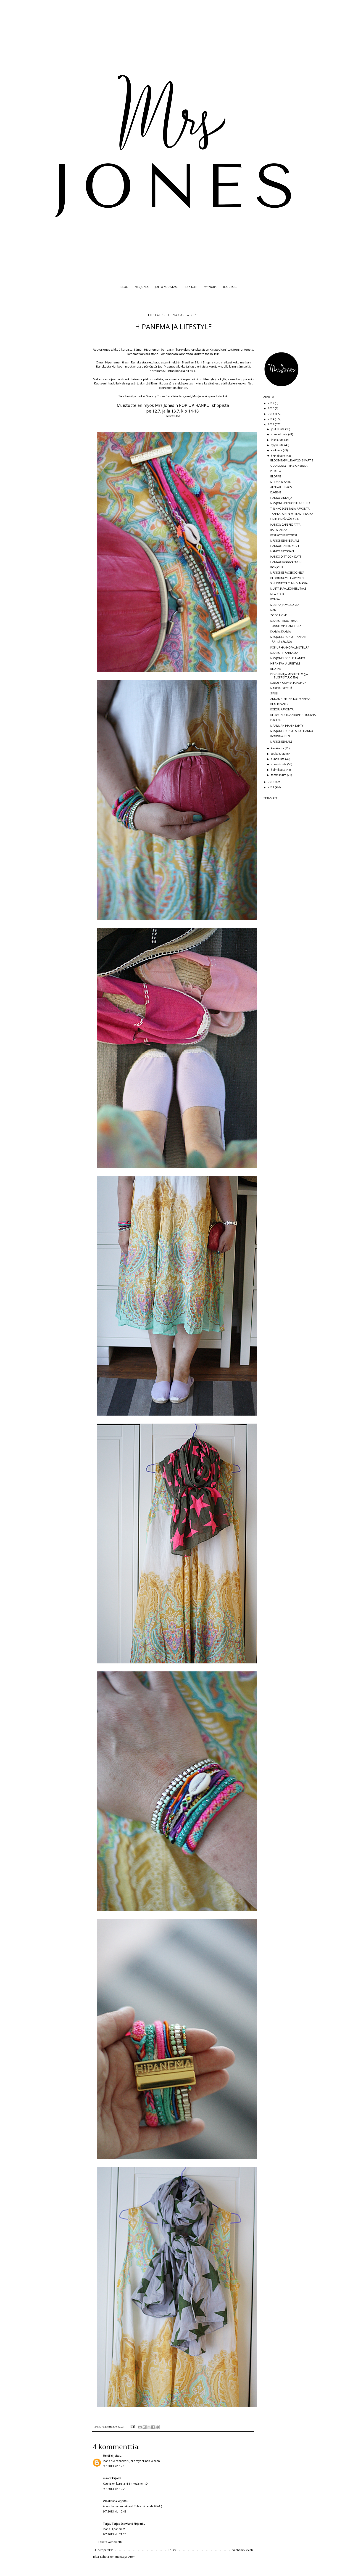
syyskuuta (277, 445)
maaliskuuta (279, 764)
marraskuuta (279, 434)
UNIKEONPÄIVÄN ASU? (284, 519)
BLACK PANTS (279, 704)
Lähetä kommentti (110, 2542)
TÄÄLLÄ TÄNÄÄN (281, 642)
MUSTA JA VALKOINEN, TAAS (288, 588)
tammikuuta (279, 775)
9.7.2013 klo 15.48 (114, 2511)
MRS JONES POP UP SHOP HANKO (291, 731)
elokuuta (277, 450)
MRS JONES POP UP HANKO (287, 658)
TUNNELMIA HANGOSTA (285, 626)
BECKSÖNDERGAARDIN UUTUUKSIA (293, 715)
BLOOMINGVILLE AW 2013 (287, 578)
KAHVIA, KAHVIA (280, 631)
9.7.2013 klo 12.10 (114, 2466)
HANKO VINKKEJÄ (281, 498)
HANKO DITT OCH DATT (285, 557)
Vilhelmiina (110, 2501)
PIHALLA (275, 471)
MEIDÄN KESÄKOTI (282, 482)
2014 (271, 419)
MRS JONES (141, 287)
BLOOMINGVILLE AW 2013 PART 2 (291, 460)
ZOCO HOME (278, 615)
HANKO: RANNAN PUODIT (287, 562)
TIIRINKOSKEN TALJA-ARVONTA (290, 509)
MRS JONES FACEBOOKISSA (287, 573)
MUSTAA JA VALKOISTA (284, 605)
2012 (271, 782)
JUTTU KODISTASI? (166, 287)
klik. (216, 354)
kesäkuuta (278, 748)
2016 (271, 408)
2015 (271, 414)
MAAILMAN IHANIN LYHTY (286, 726)
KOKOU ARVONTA (282, 709)
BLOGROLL (230, 287)
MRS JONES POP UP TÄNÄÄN (288, 637)
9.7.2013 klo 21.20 (114, 2534)
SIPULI (274, 693)
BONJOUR (276, 567)
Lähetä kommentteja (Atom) (118, 2557)
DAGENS (275, 492)
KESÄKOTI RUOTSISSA (283, 535)
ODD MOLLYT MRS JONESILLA (289, 466)
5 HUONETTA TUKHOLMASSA (289, 583)
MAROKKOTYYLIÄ (281, 688)
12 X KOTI (191, 287)
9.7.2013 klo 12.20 (114, 2489)
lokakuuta (277, 440)
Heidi (106, 2456)
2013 (271, 424)
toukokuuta (278, 754)
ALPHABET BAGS (281, 487)
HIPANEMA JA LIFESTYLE (285, 663)
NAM (273, 610)
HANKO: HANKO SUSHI (285, 546)
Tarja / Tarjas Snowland (118, 2524)
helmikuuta (278, 770)
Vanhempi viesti (242, 2550)
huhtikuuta (278, 759)
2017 (271, 403)
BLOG (124, 287)
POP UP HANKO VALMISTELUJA (289, 647)
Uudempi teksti (103, 2550)
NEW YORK (277, 594)
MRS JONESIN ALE (281, 742)
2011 (271, 787)
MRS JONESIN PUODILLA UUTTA (290, 503)
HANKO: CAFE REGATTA (285, 525)
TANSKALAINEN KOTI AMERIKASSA (291, 514)
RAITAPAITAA (278, 530)
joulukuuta (278, 429)
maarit (107, 2478)
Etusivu (172, 2550)
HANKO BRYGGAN (282, 551)
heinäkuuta (278, 456)
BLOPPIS (275, 476)
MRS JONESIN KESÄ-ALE (284, 541)
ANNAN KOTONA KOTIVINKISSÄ (290, 699)
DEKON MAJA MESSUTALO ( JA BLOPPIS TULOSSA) (289, 675)
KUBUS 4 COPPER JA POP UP (288, 683)
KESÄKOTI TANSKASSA (284, 653)
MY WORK (210, 287)
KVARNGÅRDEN (280, 736)
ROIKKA (275, 599)
